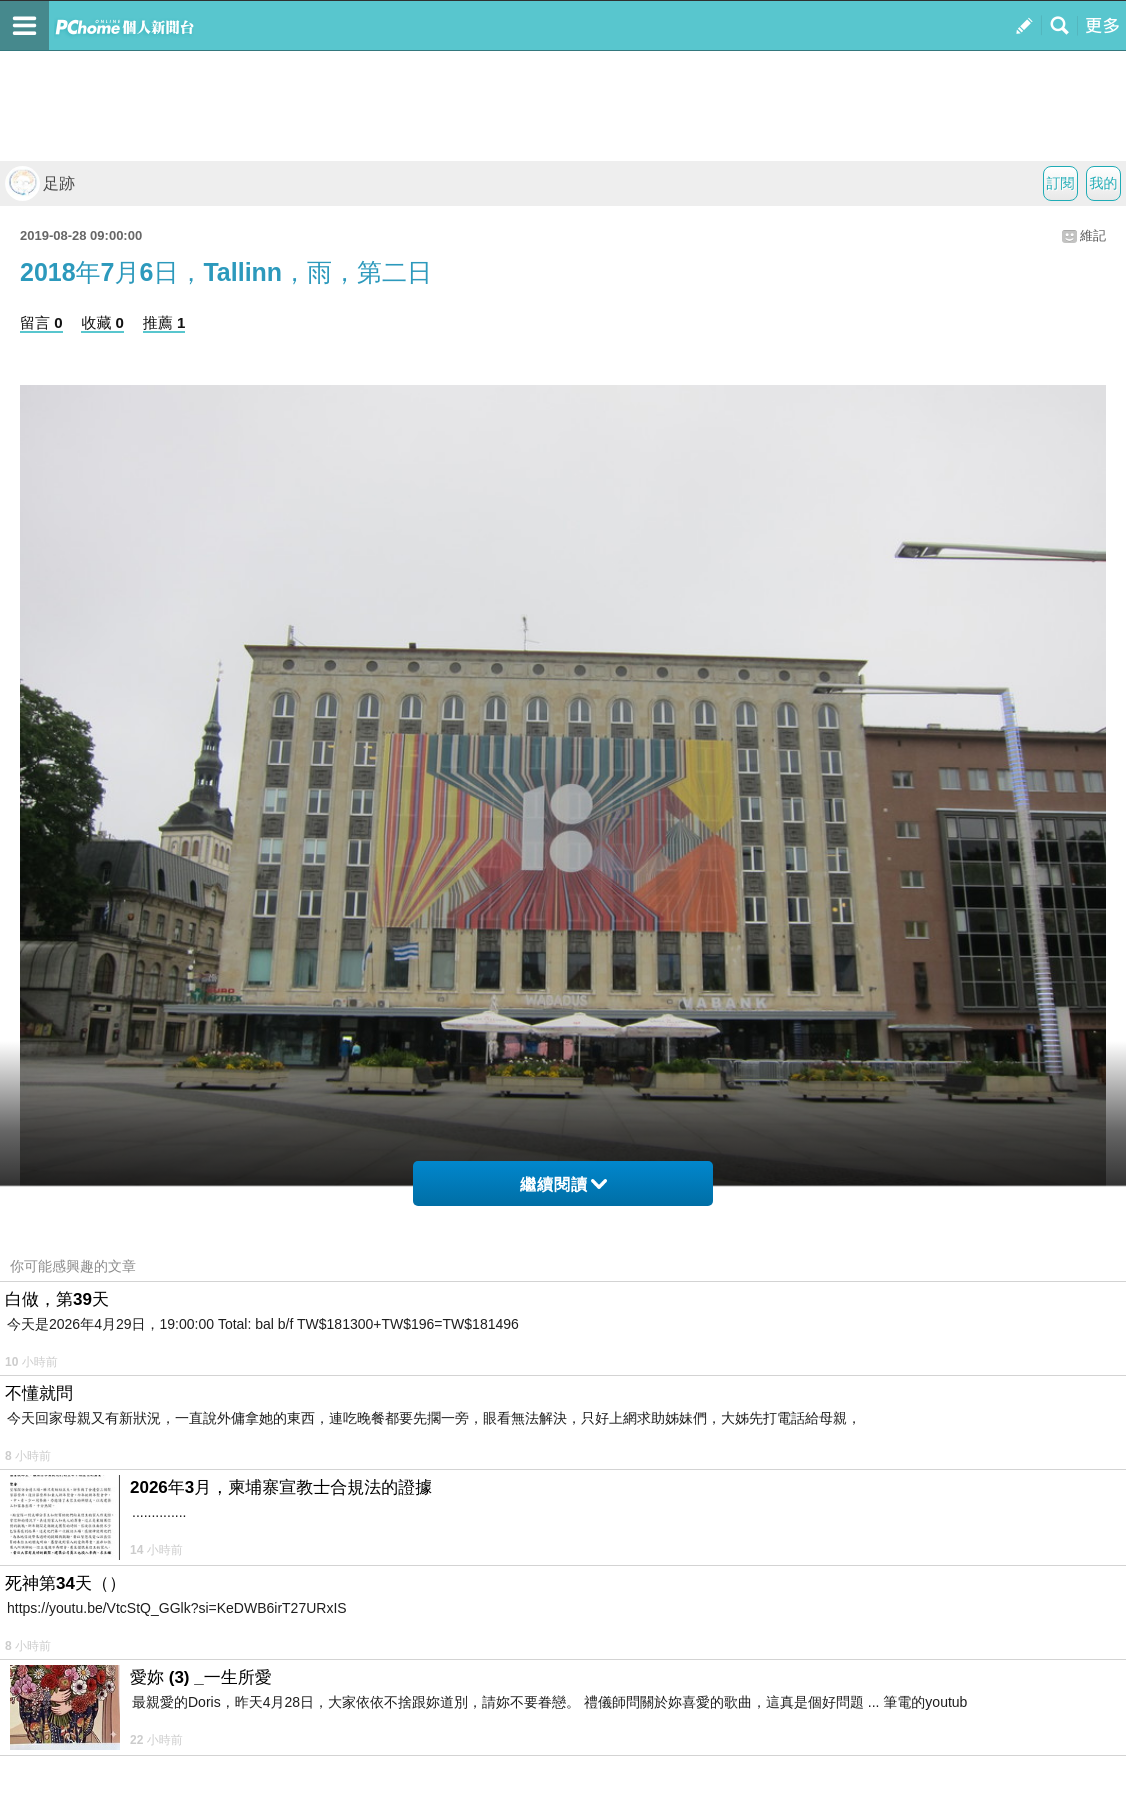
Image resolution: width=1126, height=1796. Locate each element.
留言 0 (41, 322)
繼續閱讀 (563, 1184)
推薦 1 (164, 322)
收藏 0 (102, 322)
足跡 (40, 183)
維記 (1093, 235)
